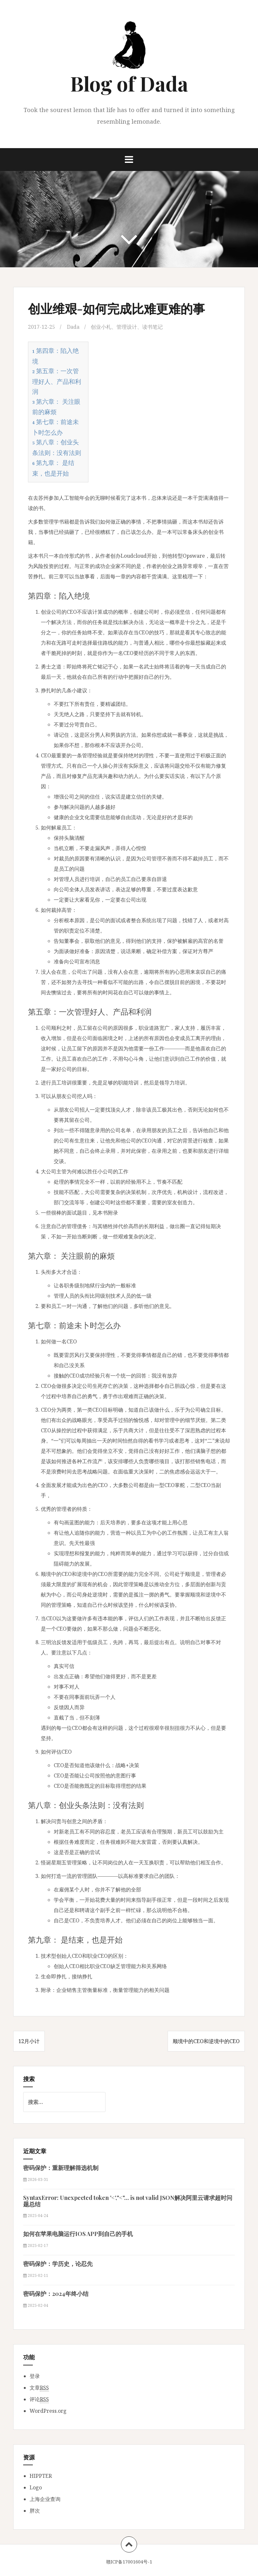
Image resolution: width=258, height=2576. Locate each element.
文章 (39, 2387)
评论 (39, 2399)
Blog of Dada (129, 83)
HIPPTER (41, 2475)
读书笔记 (152, 326)
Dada (73, 326)
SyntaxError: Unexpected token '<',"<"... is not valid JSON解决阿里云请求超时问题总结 (127, 2201)
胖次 (35, 2510)
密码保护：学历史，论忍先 (58, 2264)
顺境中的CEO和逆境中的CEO (206, 2041)
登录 (35, 2376)
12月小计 (29, 2041)
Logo (36, 2487)
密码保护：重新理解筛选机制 (60, 2168)
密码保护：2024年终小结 (55, 2293)
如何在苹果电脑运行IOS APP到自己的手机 (78, 2234)
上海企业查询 (45, 2499)
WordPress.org (48, 2410)
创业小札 (101, 326)
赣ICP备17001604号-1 (129, 2562)
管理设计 (126, 326)
